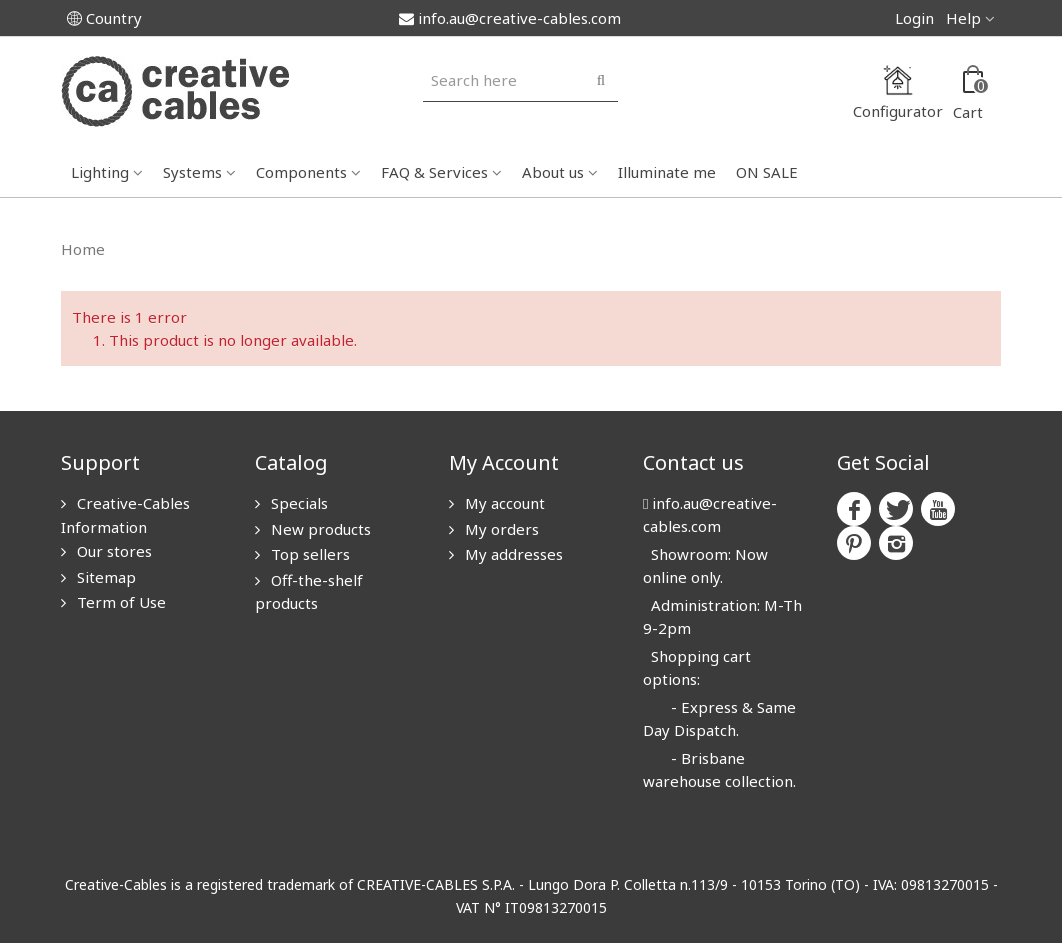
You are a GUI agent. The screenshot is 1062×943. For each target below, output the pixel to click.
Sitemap (104, 577)
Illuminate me (667, 172)
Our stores (112, 551)
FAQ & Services (434, 172)
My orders (500, 529)
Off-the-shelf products (309, 592)
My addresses (512, 554)
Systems (192, 172)
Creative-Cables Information (125, 515)
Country (104, 18)
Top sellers (308, 554)
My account (503, 503)
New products (319, 529)
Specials (297, 503)
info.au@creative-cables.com (510, 18)
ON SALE (767, 172)
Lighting (100, 172)
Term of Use (119, 602)
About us (553, 172)
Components (301, 172)
